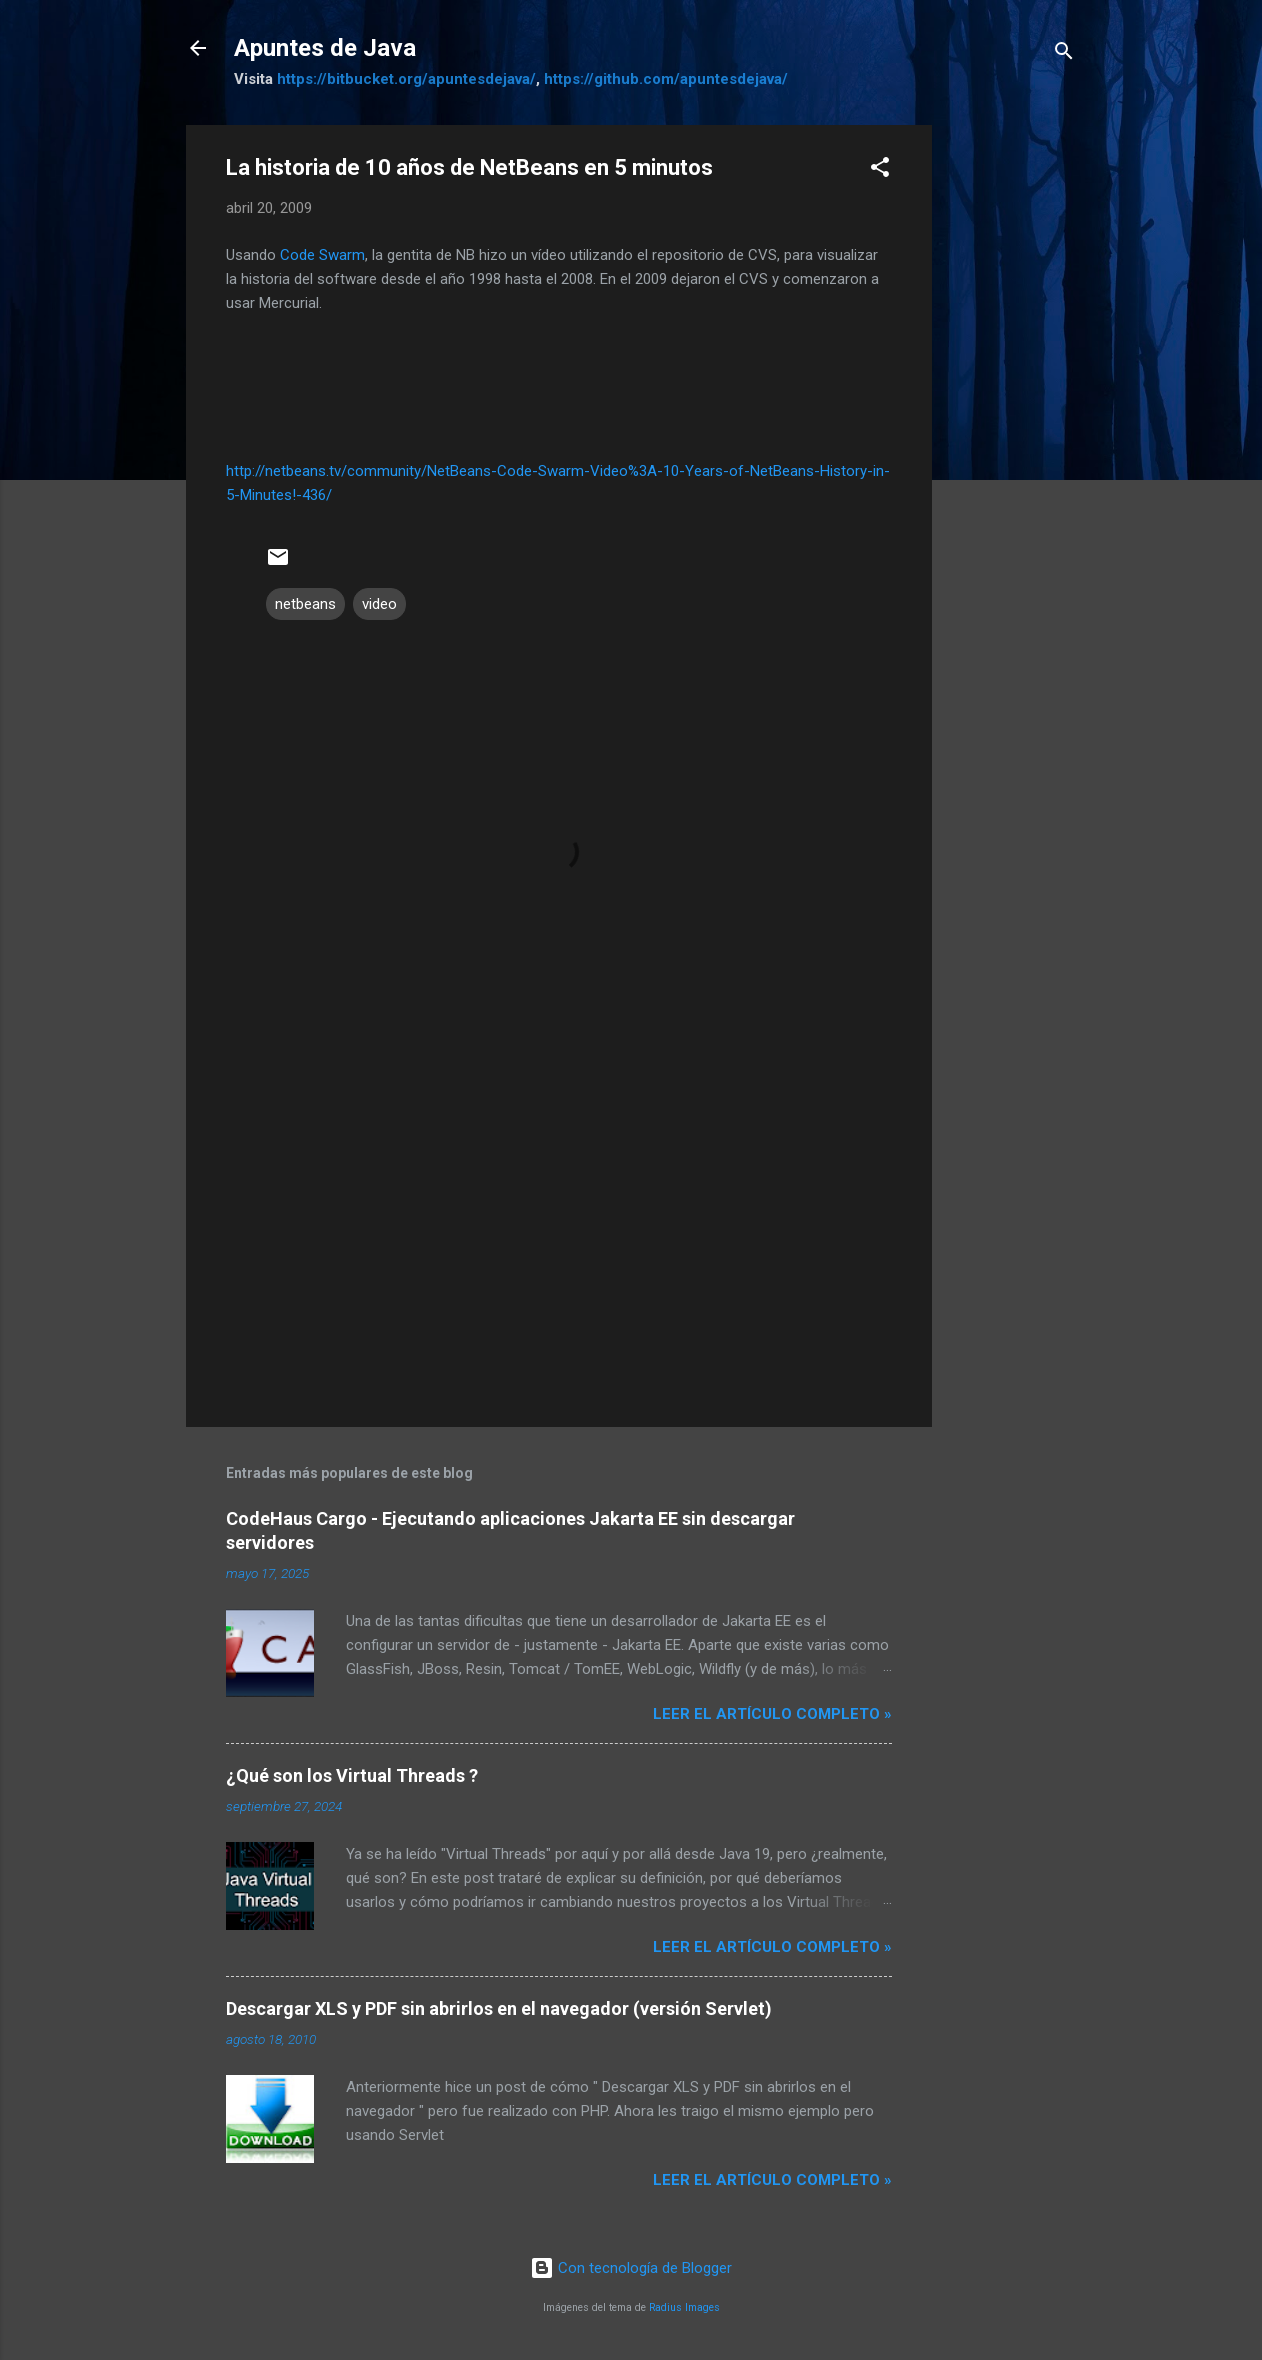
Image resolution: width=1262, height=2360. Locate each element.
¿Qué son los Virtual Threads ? (352, 1775)
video (379, 604)
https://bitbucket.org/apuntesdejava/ (406, 79)
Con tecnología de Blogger (631, 2268)
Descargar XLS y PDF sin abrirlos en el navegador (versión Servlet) (499, 2008)
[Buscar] (1064, 54)
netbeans (305, 604)
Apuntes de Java (325, 48)
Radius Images (684, 2307)
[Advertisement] (1012, 425)
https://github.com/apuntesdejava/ (666, 79)
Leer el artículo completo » (772, 1714)
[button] (880, 170)
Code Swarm (322, 255)
